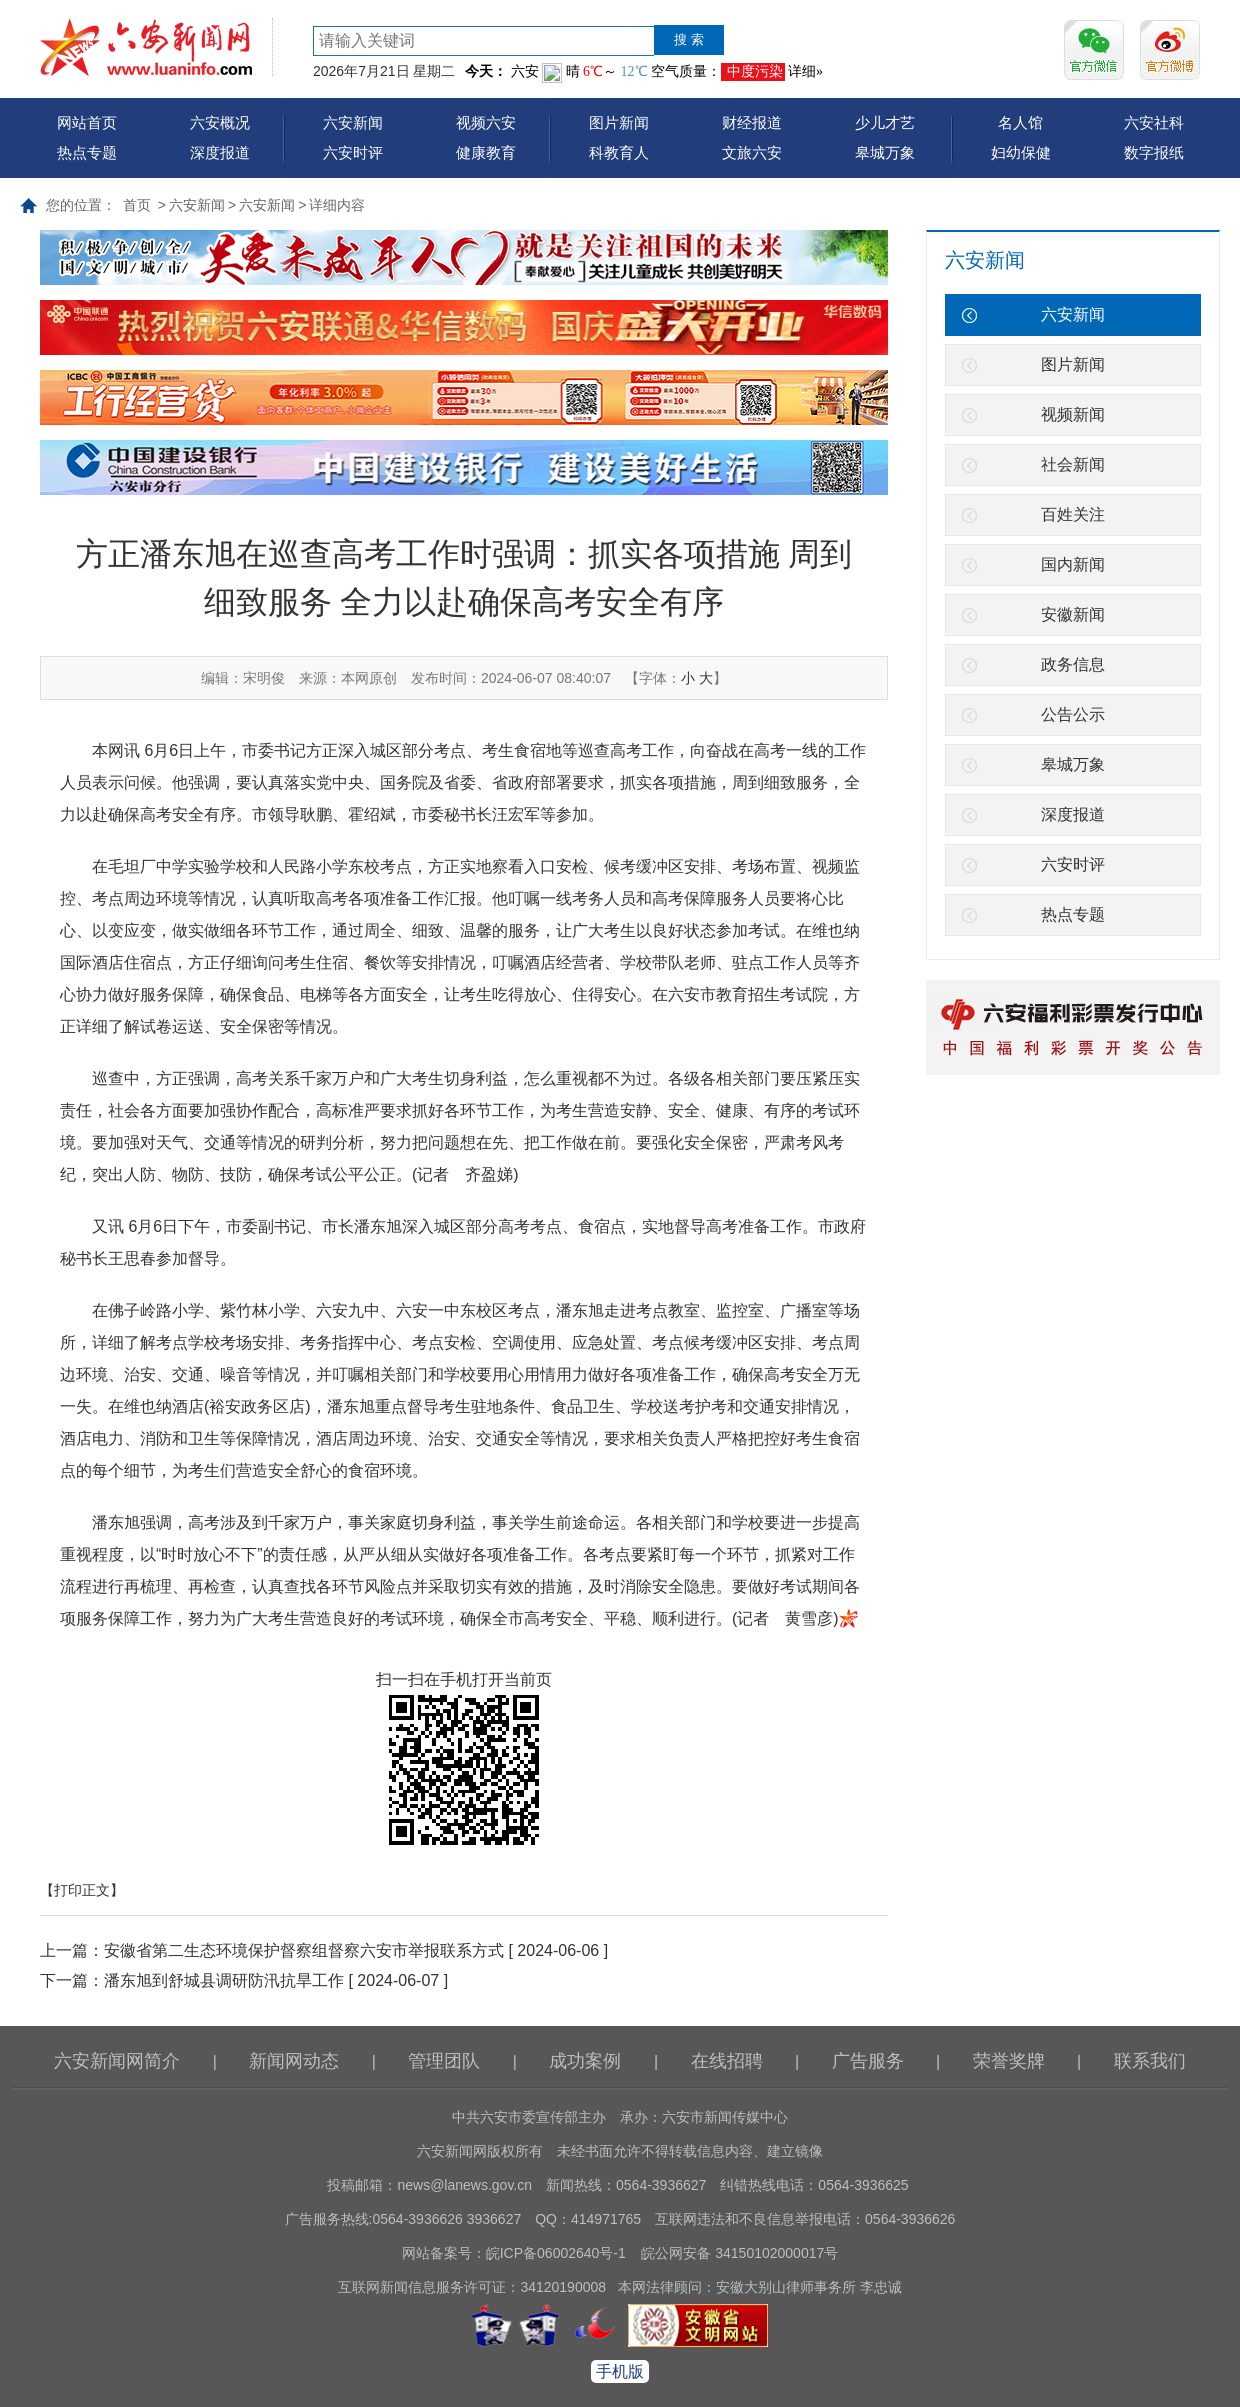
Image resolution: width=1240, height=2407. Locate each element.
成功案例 (585, 2061)
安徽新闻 (1073, 614)
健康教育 (486, 152)
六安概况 (220, 122)
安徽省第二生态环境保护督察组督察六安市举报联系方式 (304, 1950)
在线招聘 (727, 2061)
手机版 (620, 2371)
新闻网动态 (294, 2061)
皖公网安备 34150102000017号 (739, 2253)
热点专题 (87, 152)
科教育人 (619, 152)
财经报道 (752, 122)
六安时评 (353, 152)
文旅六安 (752, 152)
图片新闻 (619, 122)
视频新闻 (1073, 414)
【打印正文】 (82, 1890)
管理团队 (444, 2061)
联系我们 (1150, 2061)
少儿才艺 (885, 122)
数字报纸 (1154, 152)
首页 (137, 205)
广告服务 (868, 2061)
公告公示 (1073, 714)
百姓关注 (1073, 514)
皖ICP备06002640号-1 (556, 2253)
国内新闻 (1073, 564)
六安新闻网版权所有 (480, 2151)
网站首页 (87, 122)
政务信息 (1073, 664)
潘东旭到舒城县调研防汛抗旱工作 (224, 1980)
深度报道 (220, 152)
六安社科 (1154, 122)
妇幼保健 (1021, 152)
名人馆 (1020, 122)
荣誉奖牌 (1009, 2061)
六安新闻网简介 (117, 2061)
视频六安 (486, 122)
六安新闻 (353, 122)
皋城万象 (885, 152)
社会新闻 (1073, 464)
